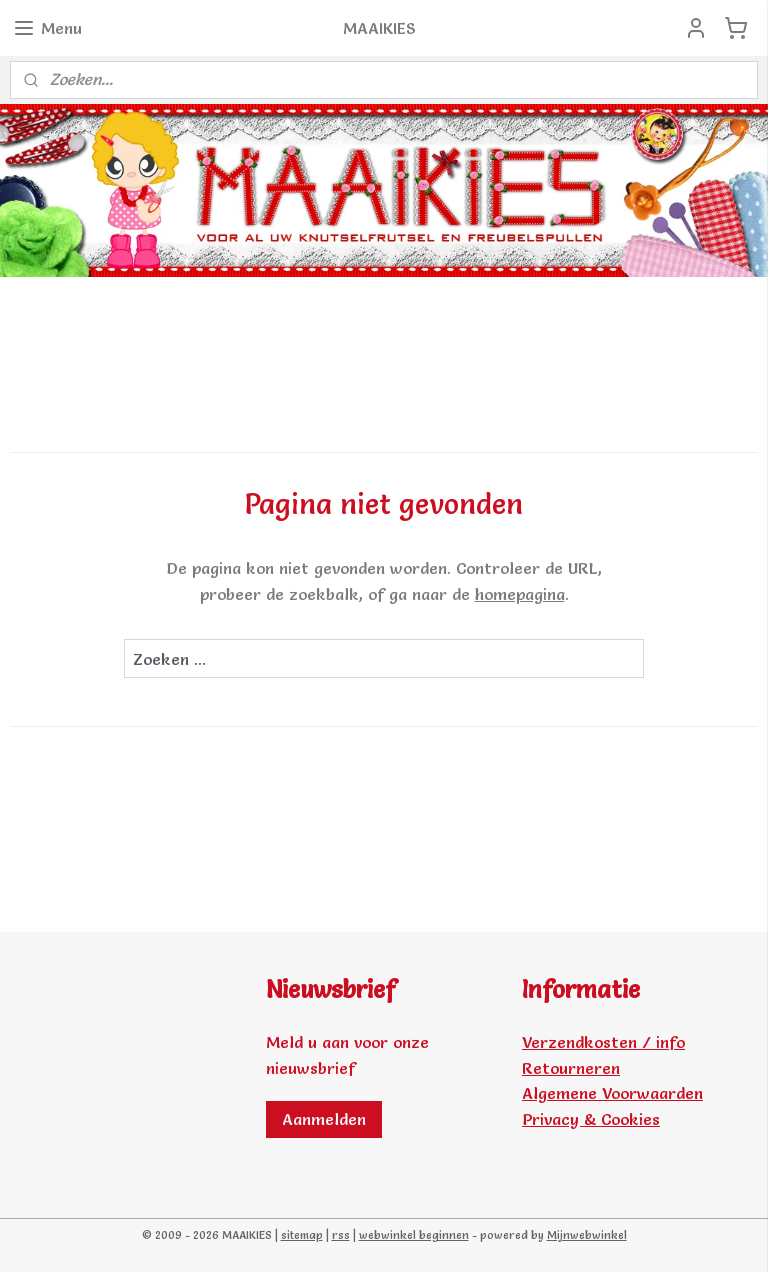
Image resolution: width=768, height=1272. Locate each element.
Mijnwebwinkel (587, 1235)
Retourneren (571, 1068)
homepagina (520, 594)
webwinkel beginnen (414, 1235)
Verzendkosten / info (603, 1042)
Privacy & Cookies (591, 1119)
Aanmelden (324, 1119)
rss (341, 1235)
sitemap (302, 1235)
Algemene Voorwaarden (612, 1093)
